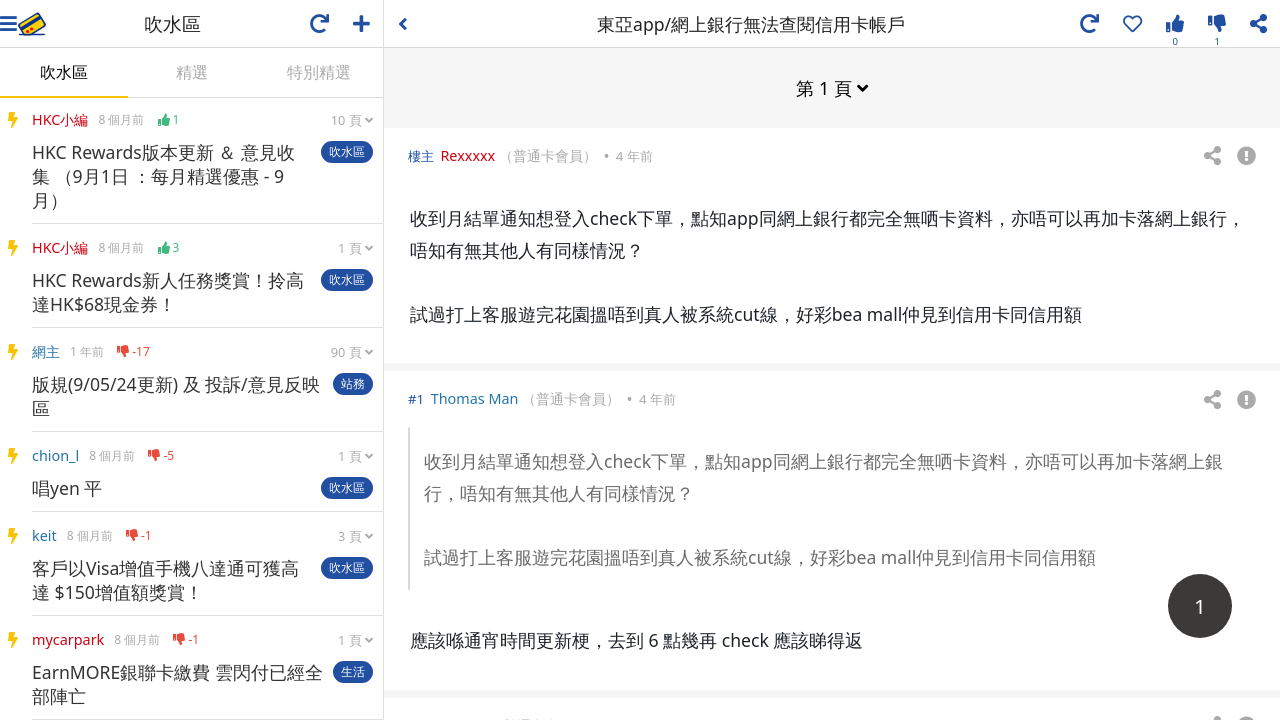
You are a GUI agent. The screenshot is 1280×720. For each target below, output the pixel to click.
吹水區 (64, 72)
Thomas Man (475, 397)
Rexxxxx (467, 154)
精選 (192, 72)
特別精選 (319, 72)
